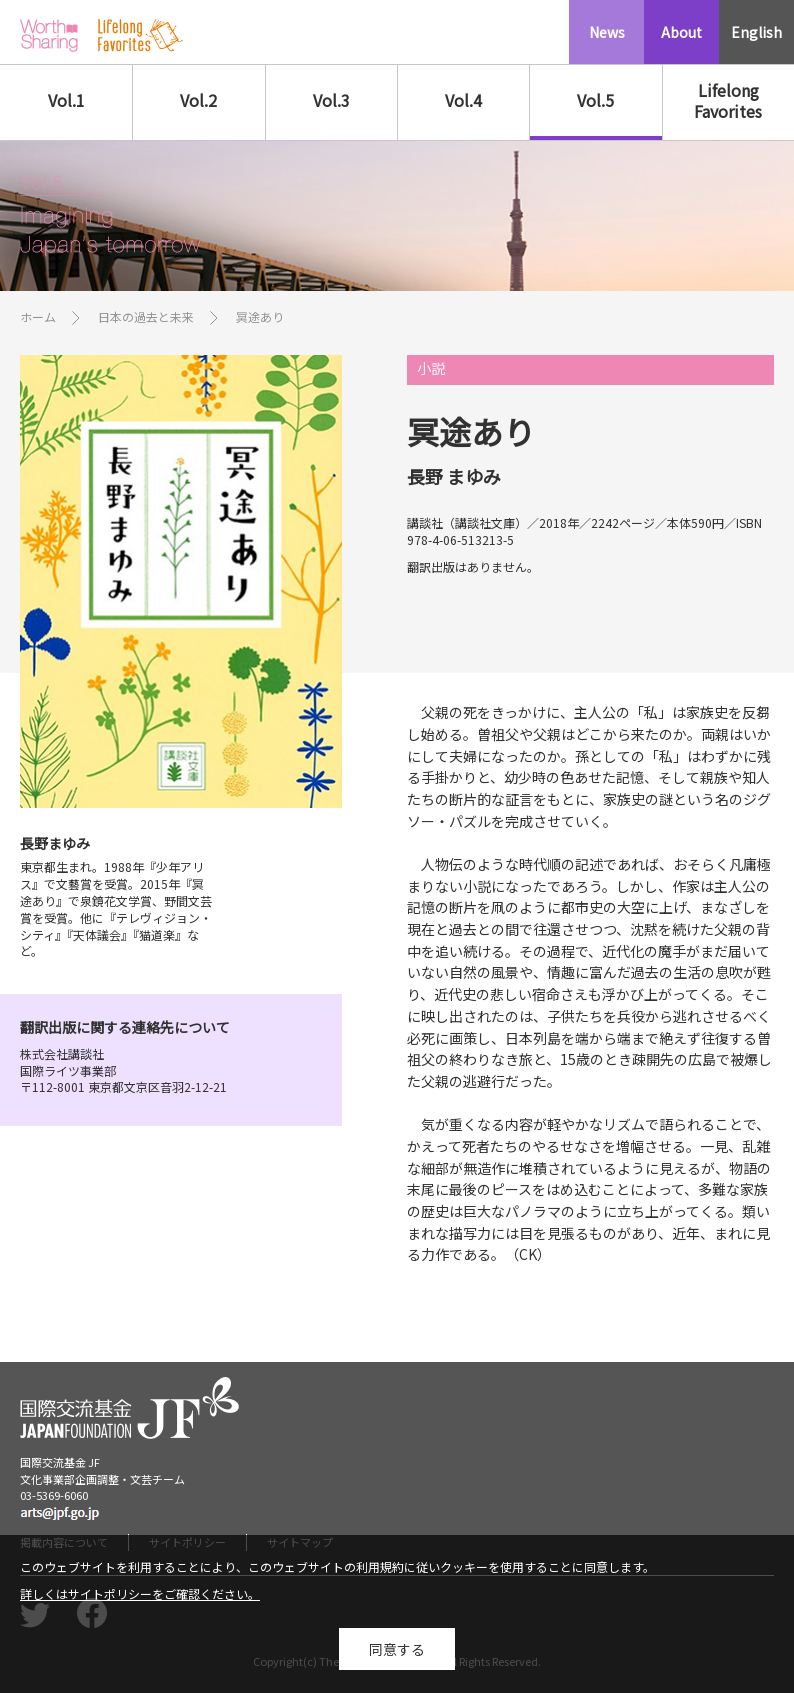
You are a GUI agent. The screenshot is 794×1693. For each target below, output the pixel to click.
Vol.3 (331, 100)
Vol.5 (595, 100)
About (681, 32)
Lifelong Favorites (728, 100)
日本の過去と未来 (146, 316)
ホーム (38, 316)
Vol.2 (198, 100)
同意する (397, 1654)
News (607, 32)
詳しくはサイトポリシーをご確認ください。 (140, 1599)
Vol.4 (463, 100)
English (756, 32)
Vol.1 (66, 100)
